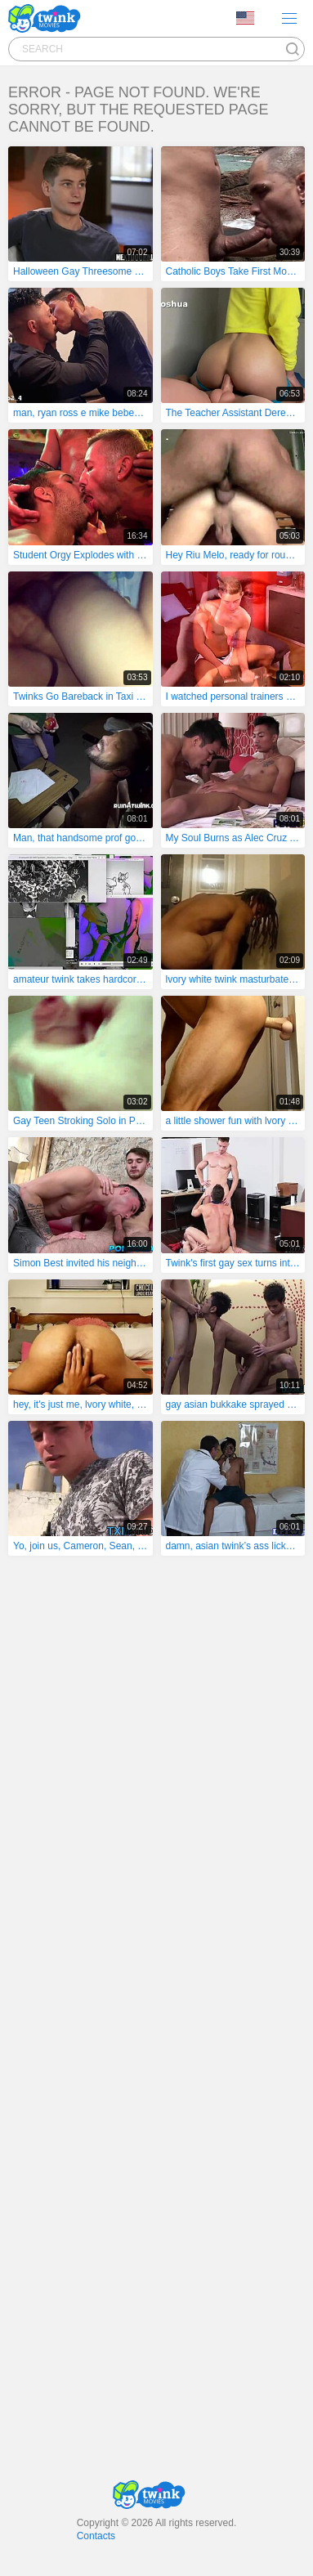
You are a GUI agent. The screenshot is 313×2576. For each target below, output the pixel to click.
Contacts (96, 2536)
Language (245, 18)
